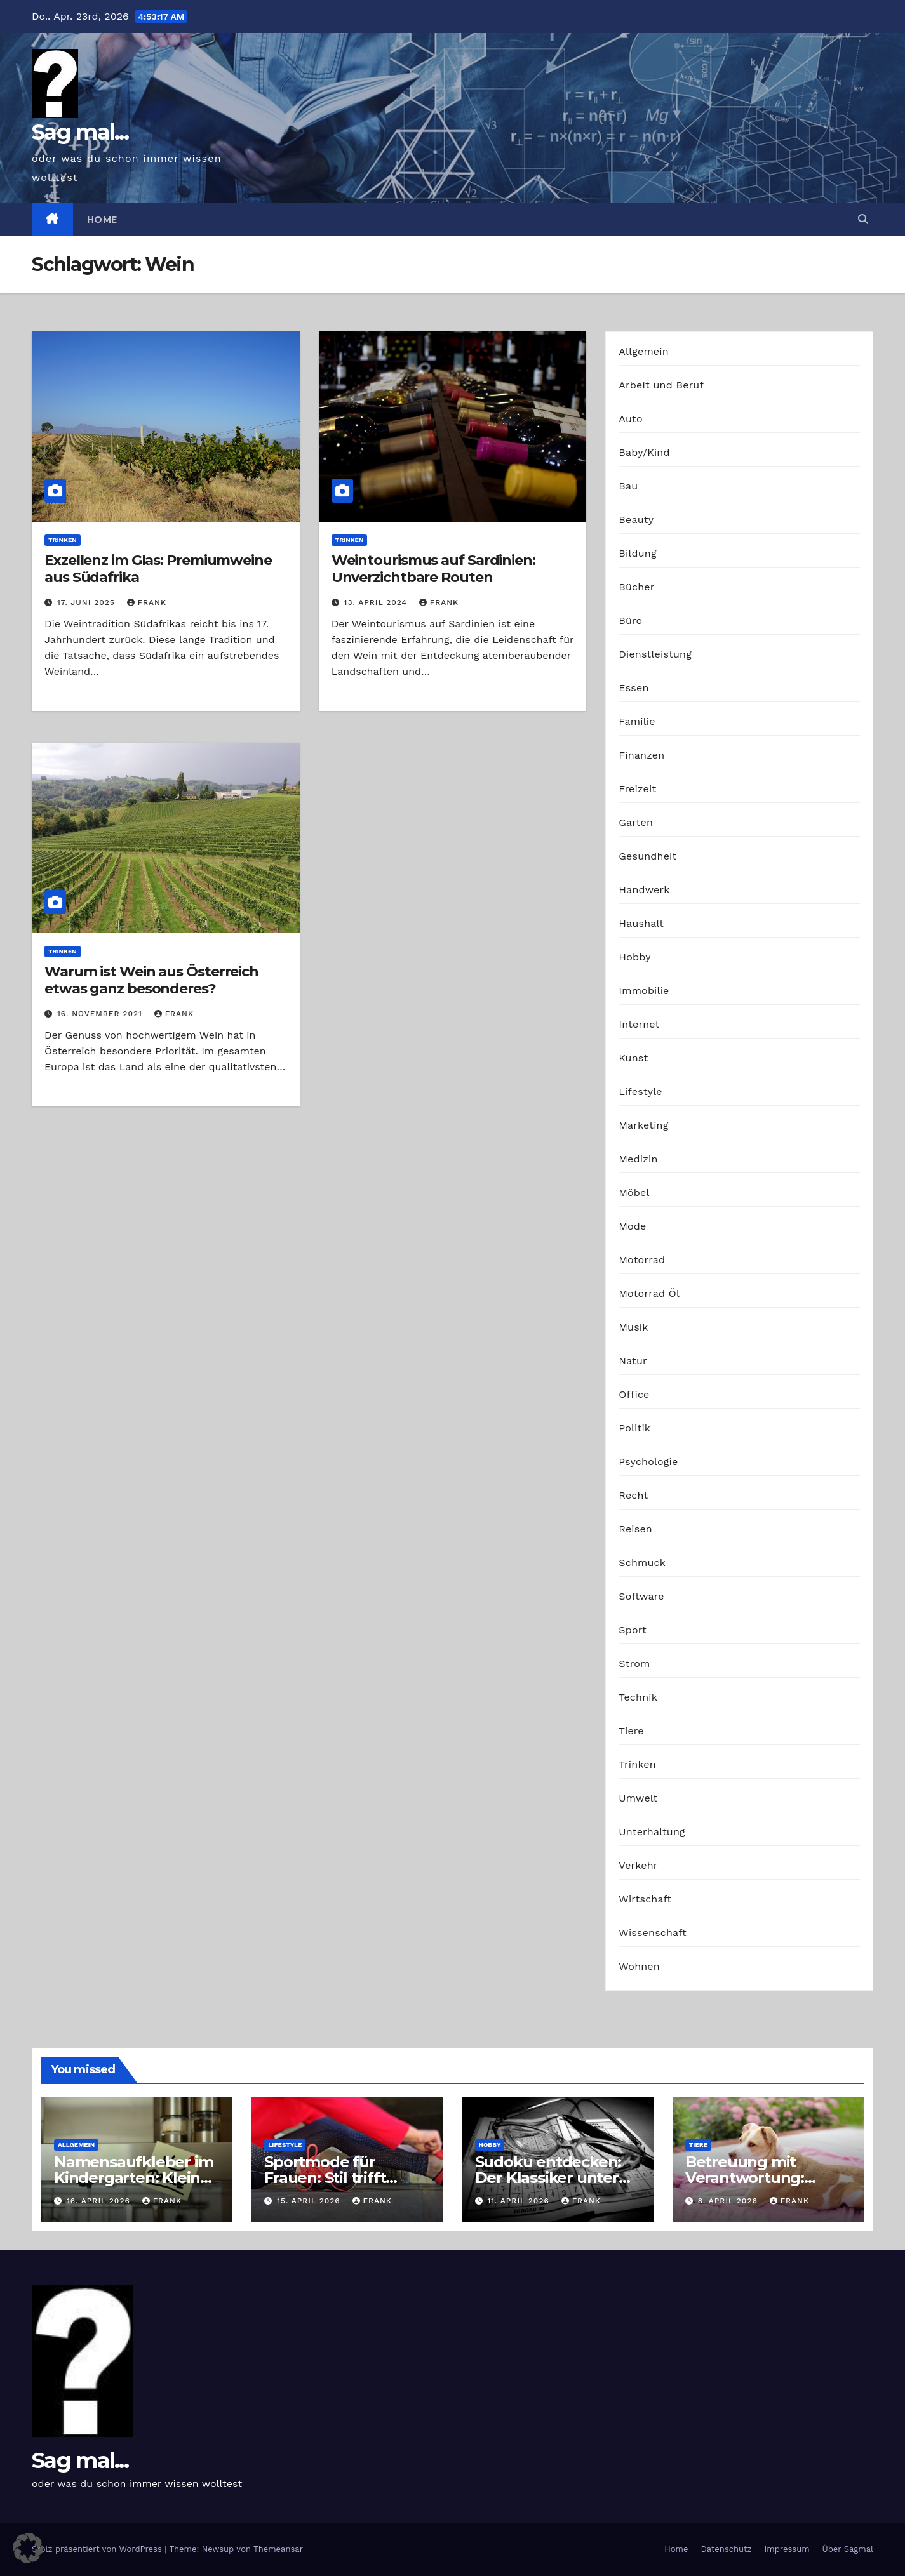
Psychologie (648, 1462)
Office (634, 1394)
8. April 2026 (729, 2200)
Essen (633, 688)
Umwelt (638, 1798)
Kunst (633, 1058)
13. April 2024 (377, 602)
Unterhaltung (652, 1832)
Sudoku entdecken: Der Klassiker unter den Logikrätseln (548, 2178)
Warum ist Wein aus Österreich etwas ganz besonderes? (151, 980)
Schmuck (642, 1563)
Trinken (62, 539)
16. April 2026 (100, 2200)
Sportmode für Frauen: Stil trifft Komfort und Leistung (347, 2178)
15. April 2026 (310, 2200)
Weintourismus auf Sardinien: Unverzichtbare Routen (433, 568)
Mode (632, 1226)
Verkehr (638, 1865)
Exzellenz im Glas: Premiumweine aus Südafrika (158, 568)
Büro (630, 620)
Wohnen (639, 1966)
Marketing (643, 1125)
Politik (634, 1428)
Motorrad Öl (649, 1293)
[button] (863, 219)
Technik (638, 1697)
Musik (633, 1327)
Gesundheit (647, 856)
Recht (633, 1495)
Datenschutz (726, 2549)
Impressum (787, 2549)
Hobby (634, 957)
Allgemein (644, 351)
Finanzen (641, 755)
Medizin (638, 1159)
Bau (628, 486)
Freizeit (637, 789)
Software (641, 1596)
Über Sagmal (847, 2549)
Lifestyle (640, 1092)
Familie (637, 721)
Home (102, 219)
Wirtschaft (645, 1899)
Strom (634, 1663)
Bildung (637, 553)
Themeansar (278, 2549)
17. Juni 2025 (87, 602)
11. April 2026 (519, 2200)
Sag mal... (80, 132)
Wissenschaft (653, 1933)
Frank (146, 602)
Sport (633, 1630)
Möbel (634, 1192)
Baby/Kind (644, 452)
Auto (630, 419)
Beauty (636, 520)
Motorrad (642, 1260)
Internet (639, 1024)
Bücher (636, 587)
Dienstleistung (655, 654)
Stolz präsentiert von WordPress (98, 2549)
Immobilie (644, 991)
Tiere (631, 1731)
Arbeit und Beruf (661, 385)
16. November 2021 (101, 1013)
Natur (633, 1361)
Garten (636, 822)
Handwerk (644, 890)
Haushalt (641, 923)
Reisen (635, 1529)
